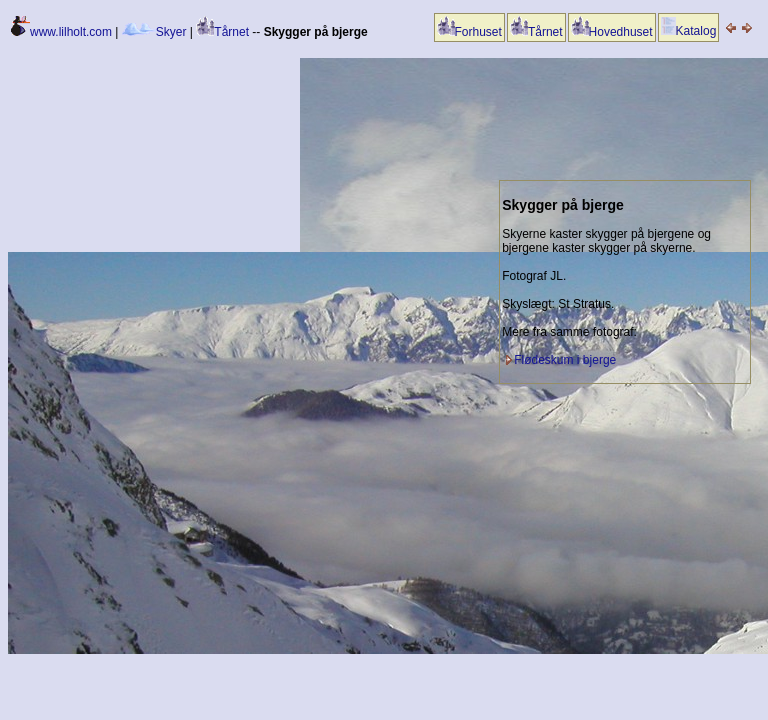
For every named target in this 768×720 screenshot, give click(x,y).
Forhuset (469, 32)
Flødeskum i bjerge (565, 360)
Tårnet (222, 32)
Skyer (154, 32)
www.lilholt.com (61, 32)
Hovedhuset (612, 32)
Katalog (689, 31)
